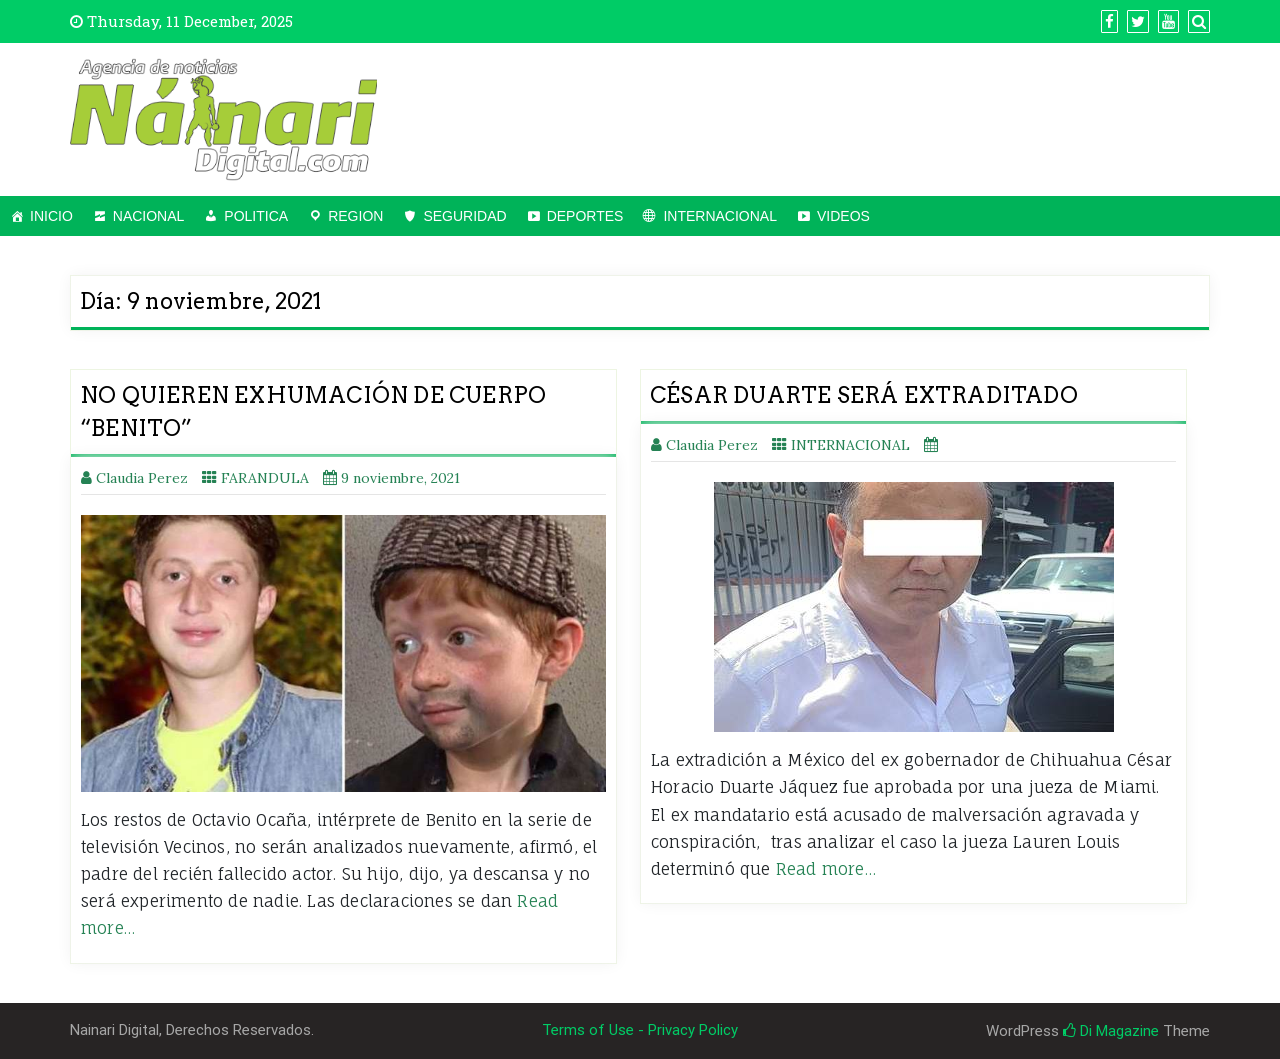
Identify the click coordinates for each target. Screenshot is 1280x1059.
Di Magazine (1111, 1031)
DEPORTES (585, 216)
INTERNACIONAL (720, 216)
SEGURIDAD (464, 216)
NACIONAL (149, 216)
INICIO (51, 216)
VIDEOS (843, 216)
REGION (355, 216)
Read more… (826, 869)
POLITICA (256, 216)
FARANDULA (265, 478)
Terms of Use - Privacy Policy (640, 1030)
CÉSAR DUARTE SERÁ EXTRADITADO (864, 395)
